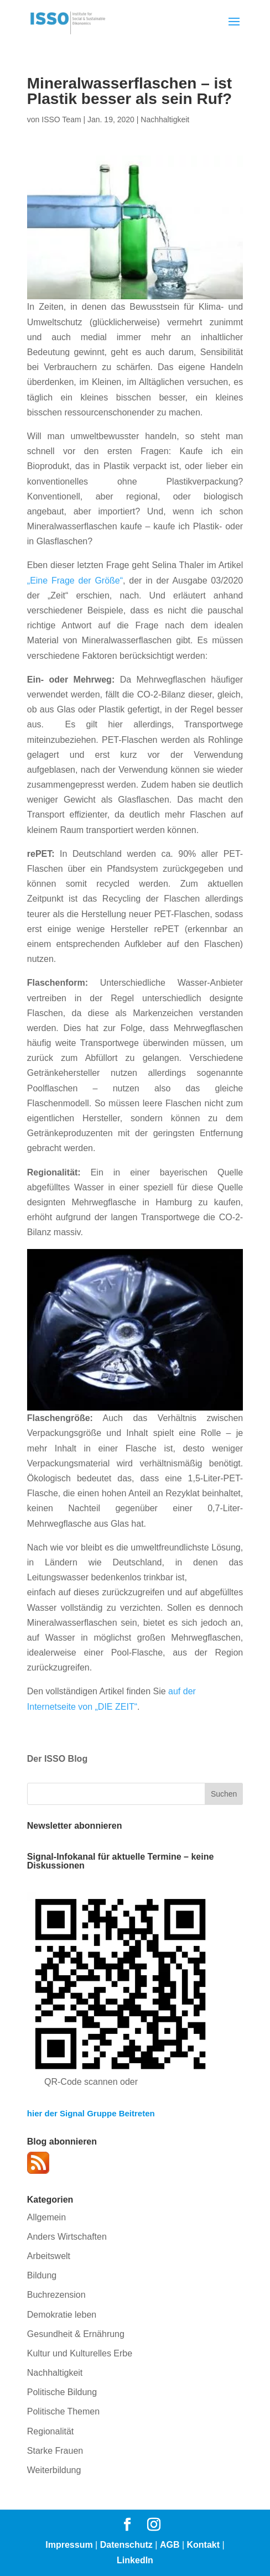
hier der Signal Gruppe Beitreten (91, 2113)
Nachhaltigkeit (165, 119)
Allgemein (46, 2217)
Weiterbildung (54, 2470)
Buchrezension (56, 2294)
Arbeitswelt (48, 2256)
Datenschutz (126, 2544)
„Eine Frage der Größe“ (75, 580)
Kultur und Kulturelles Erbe (79, 2353)
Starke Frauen (55, 2450)
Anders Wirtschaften (67, 2236)
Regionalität (50, 2431)
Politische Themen (63, 2411)
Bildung (41, 2275)
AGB (170, 2544)
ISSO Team (61, 119)
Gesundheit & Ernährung (75, 2334)
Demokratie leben (61, 2314)
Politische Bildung (62, 2392)
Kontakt (203, 2544)
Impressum (68, 2544)
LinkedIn (135, 2560)
